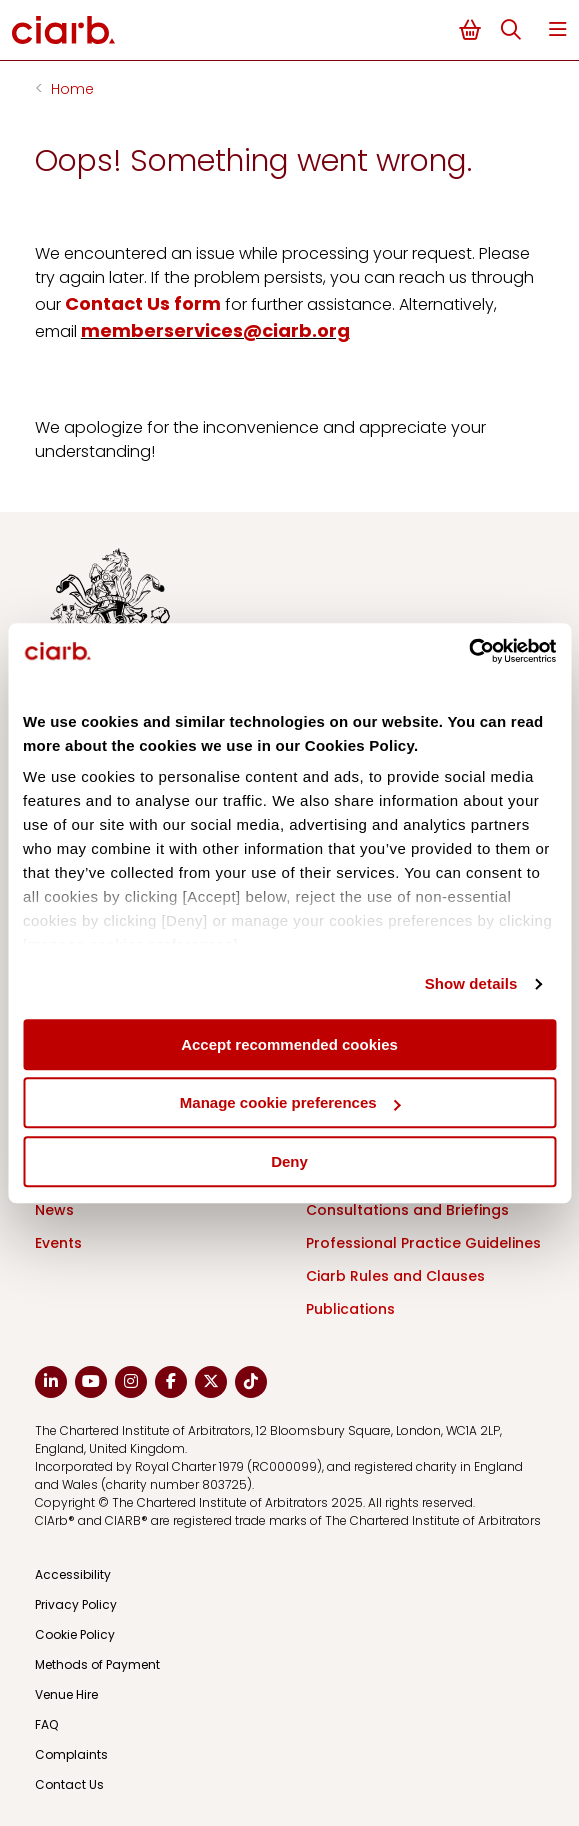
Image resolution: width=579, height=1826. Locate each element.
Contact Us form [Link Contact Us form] (143, 303)
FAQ (46, 1724)
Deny (289, 1161)
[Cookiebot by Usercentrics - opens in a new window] (468, 651)
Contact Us (69, 1784)
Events (58, 1243)
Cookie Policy (75, 1634)
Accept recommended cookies (289, 1044)
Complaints (71, 1754)
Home (72, 89)
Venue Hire (66, 1694)
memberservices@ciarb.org (215, 330)
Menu (558, 29)
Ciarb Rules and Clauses (395, 1276)
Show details (471, 983)
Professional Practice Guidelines (423, 1243)
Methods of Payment (97, 1664)
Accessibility (73, 1574)
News (54, 1210)
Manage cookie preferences (290, 1102)
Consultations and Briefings (407, 1210)
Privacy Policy (76, 1604)
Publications (350, 1309)
